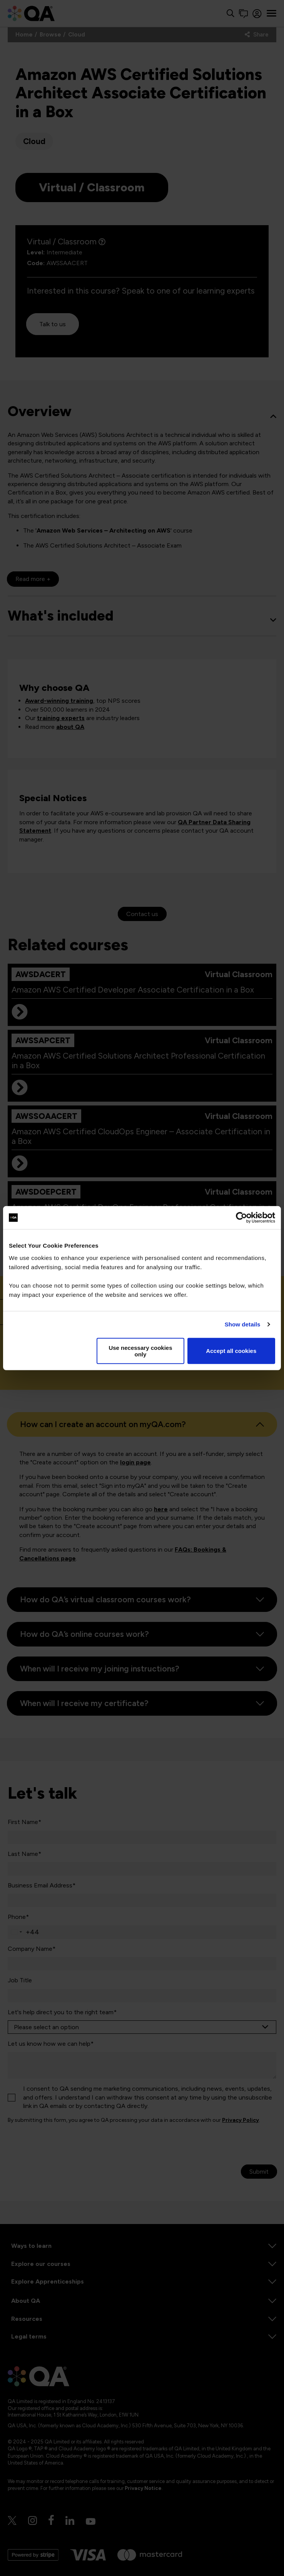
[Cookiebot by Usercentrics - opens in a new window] (241, 1217)
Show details (243, 1324)
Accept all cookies (231, 1351)
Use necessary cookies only (140, 1350)
